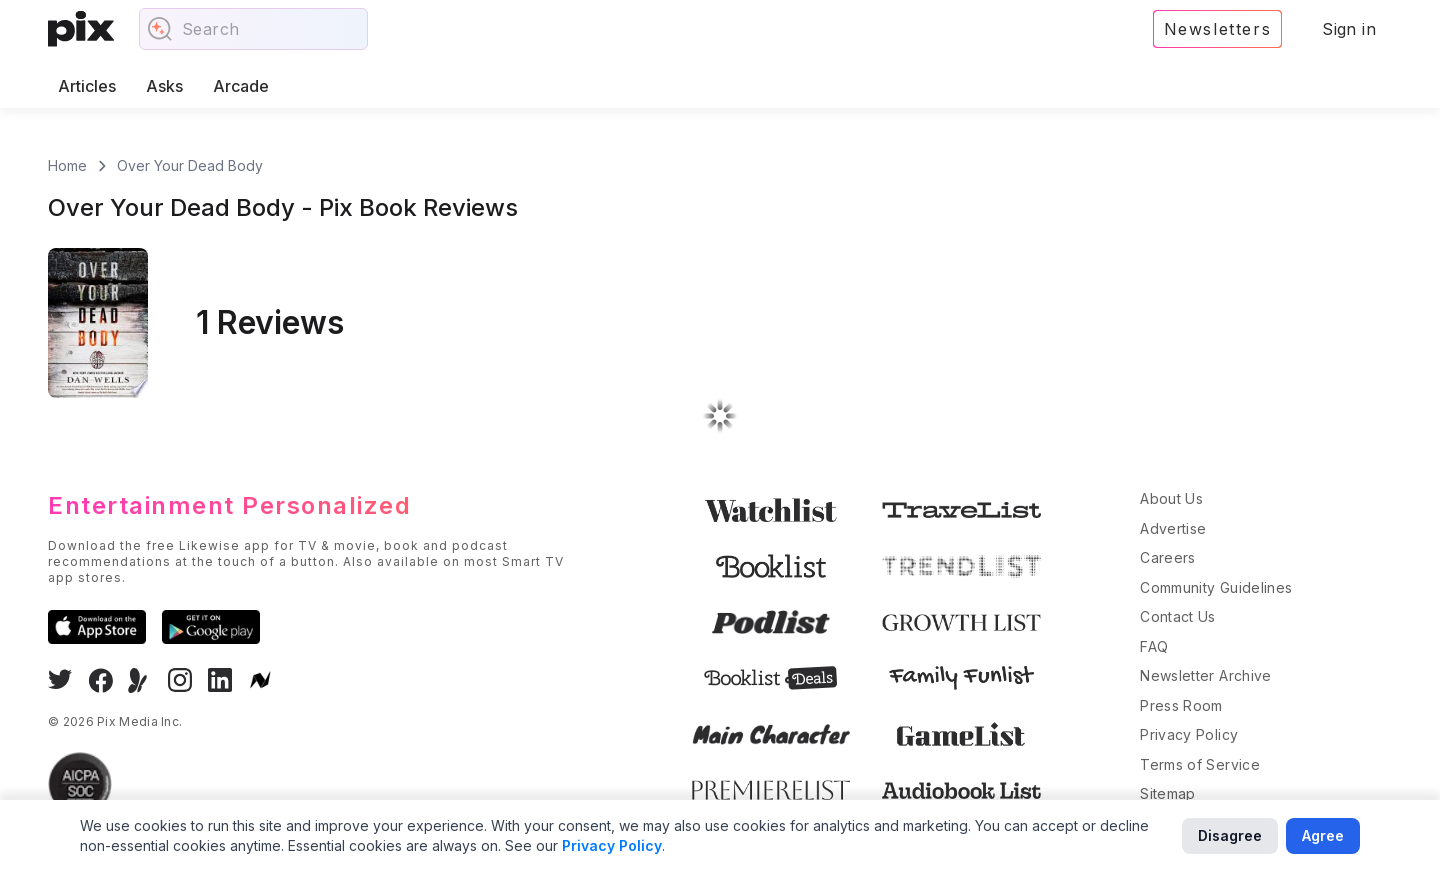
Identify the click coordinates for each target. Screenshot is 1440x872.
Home (67, 165)
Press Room (1181, 705)
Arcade (241, 86)
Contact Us (1178, 616)
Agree (1323, 835)
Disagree (1230, 835)
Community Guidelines (1216, 587)
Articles (87, 86)
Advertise (1173, 528)
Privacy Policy (1189, 734)
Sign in (1349, 29)
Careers (1167, 557)
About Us (1171, 498)
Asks (164, 86)
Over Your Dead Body (190, 165)
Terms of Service (1200, 764)
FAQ (1154, 646)
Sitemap (1167, 793)
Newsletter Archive (1205, 675)
